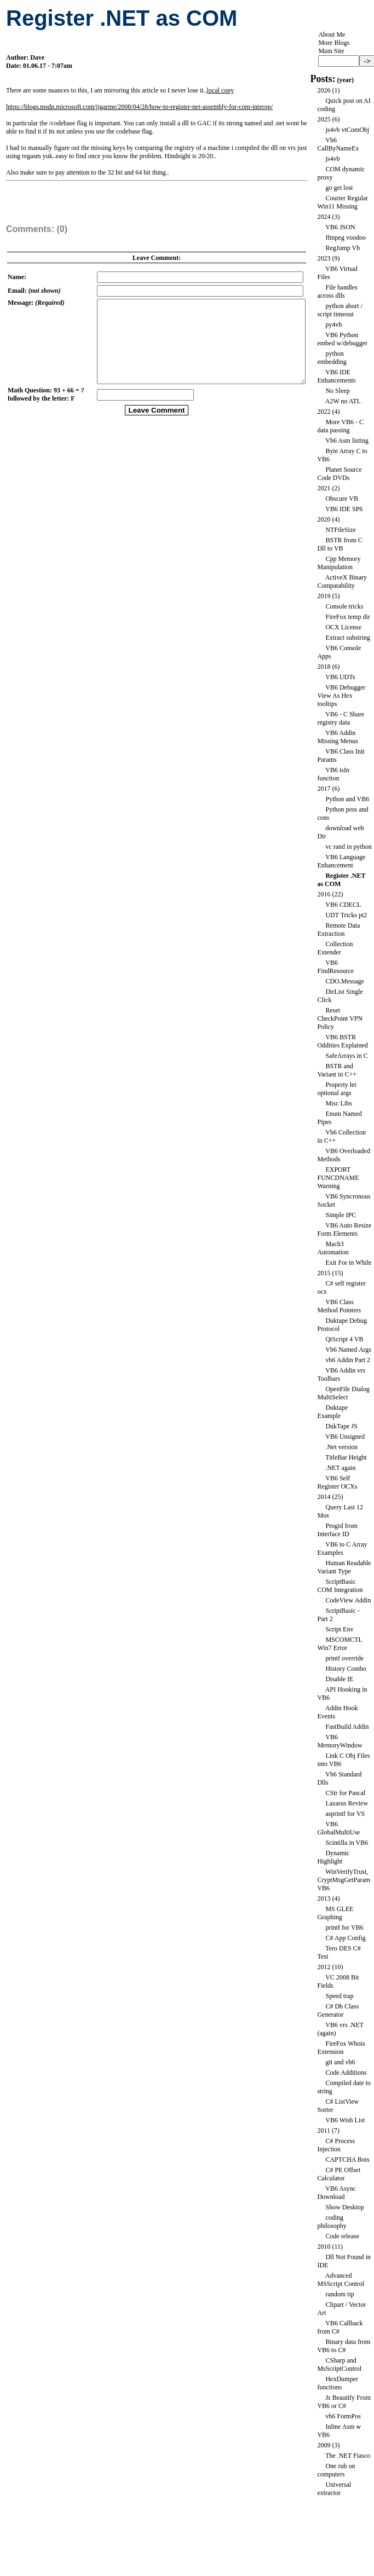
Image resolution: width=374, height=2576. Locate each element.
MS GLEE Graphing (335, 1913)
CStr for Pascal (345, 1793)
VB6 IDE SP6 (344, 509)
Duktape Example (332, 1412)
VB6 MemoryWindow (339, 1741)
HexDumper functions (337, 2383)
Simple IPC (340, 1215)
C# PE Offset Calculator (338, 2174)
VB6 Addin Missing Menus (337, 737)
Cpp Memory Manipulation (338, 563)
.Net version (341, 1447)
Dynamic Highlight (333, 1857)
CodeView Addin (348, 1600)
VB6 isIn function (333, 774)
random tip (339, 2294)
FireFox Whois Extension (341, 2048)
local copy (220, 90)
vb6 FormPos (342, 2416)
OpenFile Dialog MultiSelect (343, 1393)
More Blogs (333, 43)
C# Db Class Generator (338, 2010)
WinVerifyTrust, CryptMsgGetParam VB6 (343, 1880)
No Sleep (337, 391)
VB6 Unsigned (345, 1436)
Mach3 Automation (332, 1248)
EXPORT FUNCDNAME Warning (338, 1178)
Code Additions (345, 2072)
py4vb (333, 324)
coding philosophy (331, 2222)
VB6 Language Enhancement (341, 861)
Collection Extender (335, 948)
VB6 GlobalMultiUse (338, 1828)
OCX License (343, 627)
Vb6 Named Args (348, 1349)
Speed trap (339, 1996)
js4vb (332, 159)
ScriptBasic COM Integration (340, 1586)
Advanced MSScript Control (340, 2280)
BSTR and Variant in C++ (336, 1070)
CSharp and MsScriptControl (339, 2364)
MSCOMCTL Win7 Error (339, 1644)
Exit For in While (348, 1262)
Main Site (331, 51)
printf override (344, 1658)
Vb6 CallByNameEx (338, 144)
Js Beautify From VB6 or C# (344, 2402)
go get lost (339, 188)
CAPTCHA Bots (347, 2159)
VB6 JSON (340, 227)
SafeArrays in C (346, 1056)
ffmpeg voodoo (345, 237)
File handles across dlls (337, 291)
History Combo (345, 1668)
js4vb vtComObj (347, 130)
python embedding (331, 358)
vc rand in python (348, 846)
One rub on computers (336, 2470)
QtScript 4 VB (344, 1339)
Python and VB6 (347, 799)
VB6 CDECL (343, 904)
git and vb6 (340, 2062)
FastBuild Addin (347, 1726)
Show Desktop (344, 2207)
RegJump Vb (342, 248)
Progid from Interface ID (337, 1530)
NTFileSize (340, 530)
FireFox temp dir (347, 617)
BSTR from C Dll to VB (339, 544)
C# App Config (345, 1938)
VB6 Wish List (345, 2120)
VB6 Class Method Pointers (339, 1306)
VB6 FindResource (335, 967)
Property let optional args (336, 1089)
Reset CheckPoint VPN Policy (340, 1018)
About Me (331, 34)
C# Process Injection (336, 2145)
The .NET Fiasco (347, 2455)
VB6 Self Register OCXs (337, 1482)
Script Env (339, 1629)
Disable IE (339, 1679)
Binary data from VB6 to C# (343, 2346)
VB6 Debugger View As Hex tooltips (341, 696)
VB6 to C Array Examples (342, 1548)
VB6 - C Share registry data (340, 718)
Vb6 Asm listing (347, 440)
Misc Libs (338, 1103)
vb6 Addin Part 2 (347, 1360)
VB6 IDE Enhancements (336, 376)
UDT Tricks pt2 (346, 915)
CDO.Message (344, 981)
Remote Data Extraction (338, 929)
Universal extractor (334, 2489)
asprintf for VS (345, 1813)
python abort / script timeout (339, 310)
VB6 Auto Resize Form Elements (344, 1229)
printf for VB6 (344, 1927)
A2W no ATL (343, 401)
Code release (342, 2236)
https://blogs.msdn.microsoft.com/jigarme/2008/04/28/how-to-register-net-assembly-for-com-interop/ (139, 107)
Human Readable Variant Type (344, 1567)
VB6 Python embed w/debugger (342, 339)
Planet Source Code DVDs (339, 474)
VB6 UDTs (340, 677)
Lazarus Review (346, 1803)
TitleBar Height (345, 1457)
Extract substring (347, 637)
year (345, 80)
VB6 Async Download (336, 2193)
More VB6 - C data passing (340, 426)
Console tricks (344, 606)
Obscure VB (341, 498)
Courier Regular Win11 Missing (342, 202)
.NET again (340, 1468)
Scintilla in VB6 (346, 1842)
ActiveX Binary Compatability (342, 581)
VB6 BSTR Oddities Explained (342, 1041)
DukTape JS (341, 1426)
